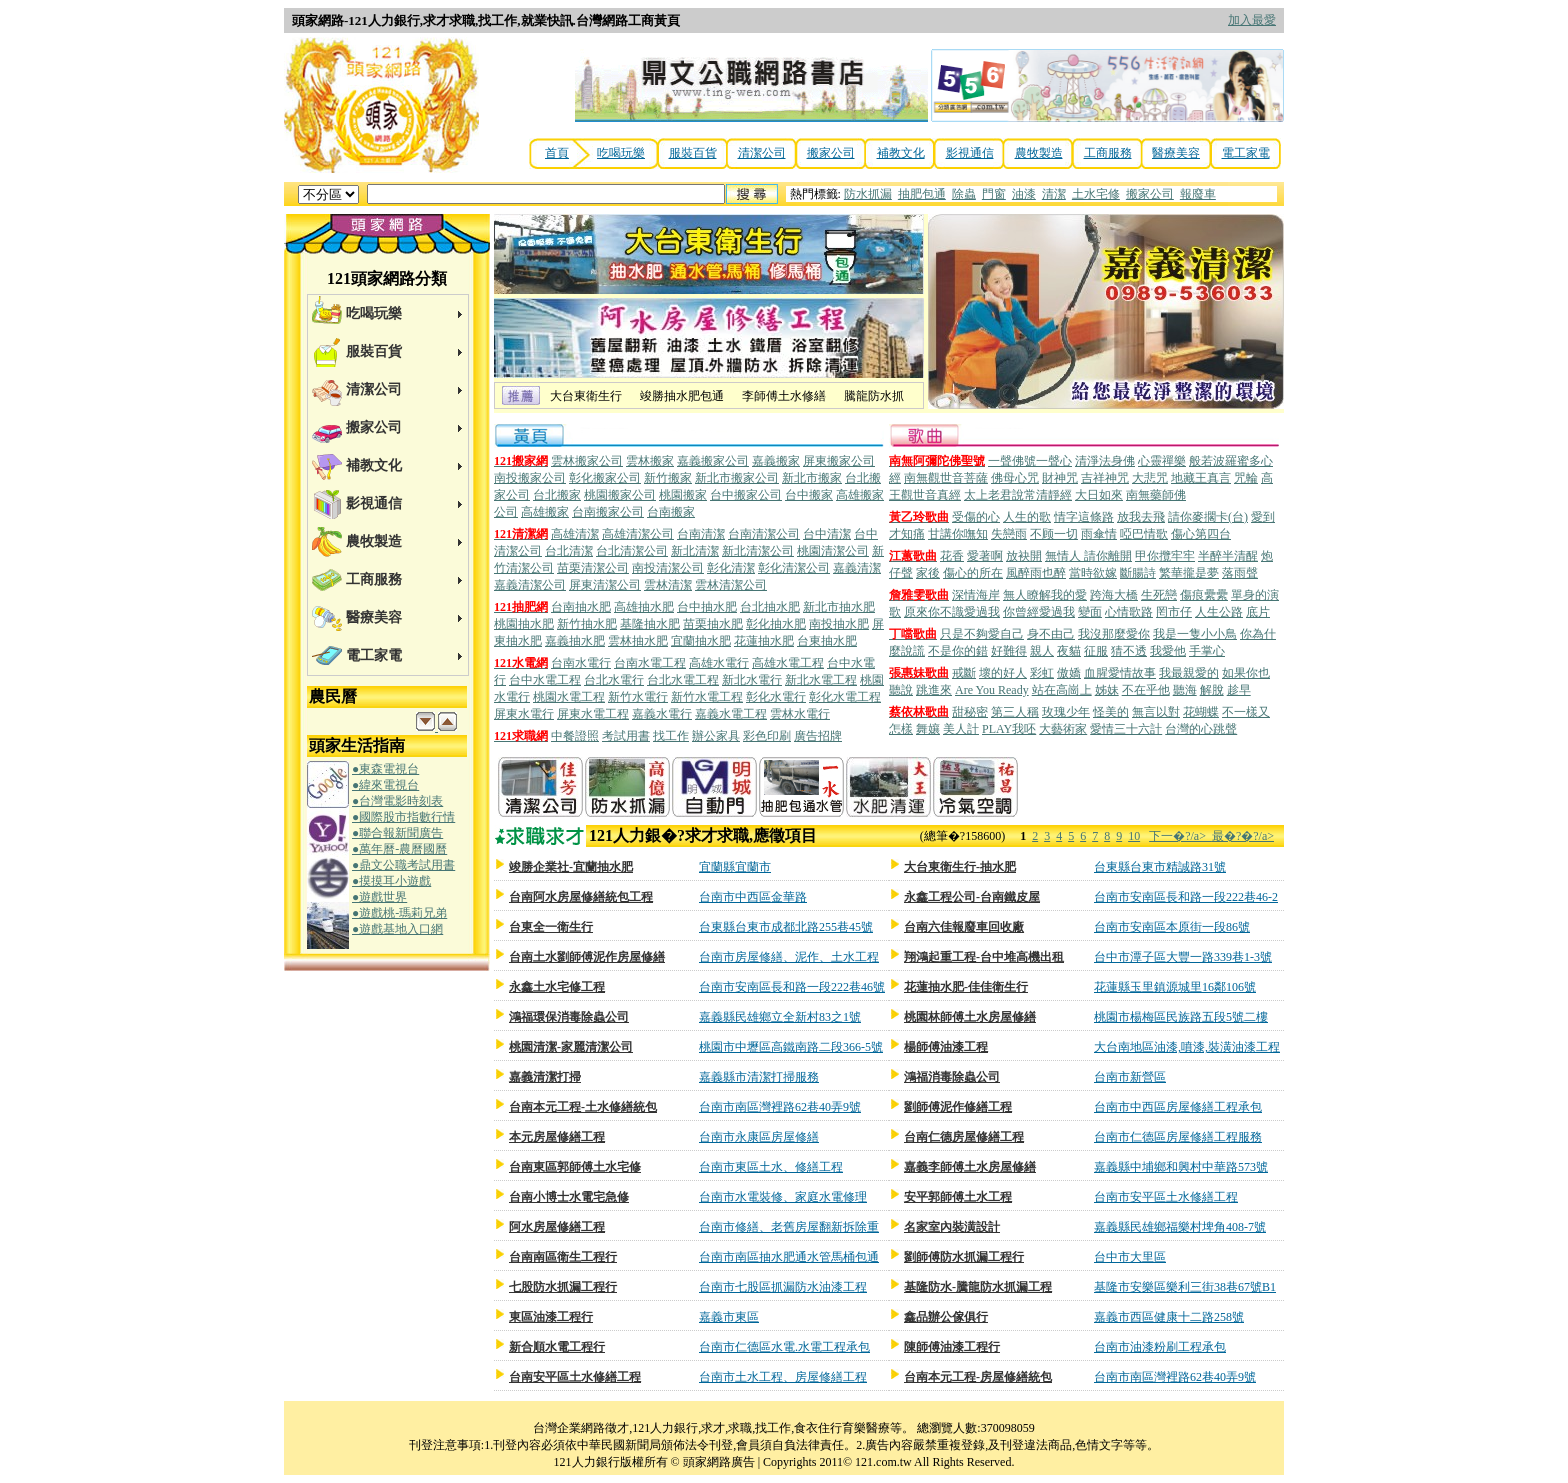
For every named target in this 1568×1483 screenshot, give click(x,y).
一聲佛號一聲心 (1030, 461)
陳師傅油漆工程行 (952, 1347)
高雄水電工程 (788, 663)
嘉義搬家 (776, 461)
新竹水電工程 (707, 697)
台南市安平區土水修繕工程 (1166, 1197)
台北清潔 (569, 551)
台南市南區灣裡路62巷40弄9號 (780, 1107)
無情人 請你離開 (1088, 556)
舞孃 (928, 729)
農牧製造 (1039, 153)
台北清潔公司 (632, 551)
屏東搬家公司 (839, 461)
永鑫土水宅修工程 (557, 987)
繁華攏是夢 (1189, 573)
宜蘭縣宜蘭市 (735, 867)
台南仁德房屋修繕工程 (964, 1137)
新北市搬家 (812, 478)
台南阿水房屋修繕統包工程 (581, 897)
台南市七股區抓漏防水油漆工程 (783, 1287)
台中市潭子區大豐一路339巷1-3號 (1183, 957)
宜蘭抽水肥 (701, 641)
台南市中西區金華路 (753, 897)
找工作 (671, 736)
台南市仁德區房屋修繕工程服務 (1178, 1137)
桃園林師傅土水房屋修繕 (970, 1017)
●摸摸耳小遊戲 (391, 881)
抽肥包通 (922, 194)
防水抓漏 (868, 194)
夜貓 (1069, 651)
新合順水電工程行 (557, 1347)
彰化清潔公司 (794, 568)
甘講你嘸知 (958, 534)
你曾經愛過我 (1039, 612)
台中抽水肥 (707, 607)
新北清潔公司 (758, 551)
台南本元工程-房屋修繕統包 (978, 1377)
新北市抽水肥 (839, 607)
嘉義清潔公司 (530, 585)
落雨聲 (1240, 573)
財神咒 (1060, 478)
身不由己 (1051, 634)
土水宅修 (1096, 194)
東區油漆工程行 (551, 1317)
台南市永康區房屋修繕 (759, 1137)
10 (1134, 836)
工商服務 (1108, 153)
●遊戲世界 (379, 897)
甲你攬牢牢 (1165, 556)
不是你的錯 (958, 651)
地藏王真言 (1201, 478)
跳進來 (934, 690)
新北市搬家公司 (737, 478)
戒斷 (964, 673)
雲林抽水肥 (638, 641)
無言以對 (1156, 712)
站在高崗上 (1062, 690)
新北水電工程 (821, 680)
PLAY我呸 (1009, 729)
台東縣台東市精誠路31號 (1160, 867)
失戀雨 (1009, 534)
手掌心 (1207, 651)
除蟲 (964, 194)
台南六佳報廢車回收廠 (964, 927)
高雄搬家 (545, 512)
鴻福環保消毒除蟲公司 (569, 1017)
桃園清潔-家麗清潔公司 (571, 1047)
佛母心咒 (1015, 478)
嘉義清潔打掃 (545, 1077)
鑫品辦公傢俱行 (946, 1317)
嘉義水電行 (662, 714)
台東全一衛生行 (551, 927)
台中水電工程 (545, 680)
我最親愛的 (1189, 673)
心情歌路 (1129, 612)
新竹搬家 (668, 478)
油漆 (1024, 194)
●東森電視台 (385, 769)
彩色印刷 (767, 736)
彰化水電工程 (845, 697)
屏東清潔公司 (605, 585)
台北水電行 (614, 680)
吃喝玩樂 (621, 153)
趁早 (1239, 690)
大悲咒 (1150, 478)
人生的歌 (1027, 517)
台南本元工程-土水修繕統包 (583, 1107)
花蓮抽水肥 (764, 641)
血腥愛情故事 (1120, 673)
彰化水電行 (776, 697)
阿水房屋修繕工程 (557, 1227)
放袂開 (1024, 556)
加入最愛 (1252, 20)
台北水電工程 (683, 680)
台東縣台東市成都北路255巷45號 (786, 927)
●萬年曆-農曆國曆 (399, 849)
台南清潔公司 (764, 534)
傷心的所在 (973, 573)
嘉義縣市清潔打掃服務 (759, 1077)
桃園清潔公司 (833, 551)
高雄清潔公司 (638, 534)
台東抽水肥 (827, 641)
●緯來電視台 (385, 785)
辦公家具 (716, 736)
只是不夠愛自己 (982, 634)
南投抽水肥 (839, 624)
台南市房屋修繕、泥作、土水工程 (789, 957)
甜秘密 (970, 712)
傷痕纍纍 (1204, 595)
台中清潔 (827, 534)
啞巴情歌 (1144, 534)
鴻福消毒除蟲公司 (952, 1077)
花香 (952, 556)
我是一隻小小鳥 (1195, 634)
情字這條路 (1084, 517)
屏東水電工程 (593, 714)
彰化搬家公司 (605, 478)
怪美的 (1111, 712)
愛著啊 (985, 556)
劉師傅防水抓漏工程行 (964, 1257)
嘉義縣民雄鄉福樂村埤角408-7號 (1180, 1227)
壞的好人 (1003, 673)
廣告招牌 (818, 736)
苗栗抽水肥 (713, 624)
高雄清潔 (575, 534)
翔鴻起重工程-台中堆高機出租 (984, 957)
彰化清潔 (731, 568)
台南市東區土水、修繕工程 (771, 1167)
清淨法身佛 (1105, 461)
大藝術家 (1063, 729)
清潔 (1054, 194)
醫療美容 (1176, 153)
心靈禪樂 (1162, 461)
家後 (928, 573)
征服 (1096, 651)
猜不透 (1129, 651)
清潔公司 (762, 153)
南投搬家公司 (530, 478)
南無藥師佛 (1156, 495)
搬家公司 (831, 153)
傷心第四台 (1201, 534)
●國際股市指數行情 (403, 817)
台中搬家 (809, 495)
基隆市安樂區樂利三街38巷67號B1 (1185, 1287)
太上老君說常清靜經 (1018, 495)
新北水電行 (752, 680)
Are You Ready (992, 690)
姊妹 (1107, 690)
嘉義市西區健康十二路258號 (1169, 1317)
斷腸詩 (1138, 573)
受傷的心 (976, 517)
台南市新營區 (1130, 1077)
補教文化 (901, 153)
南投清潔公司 (668, 568)
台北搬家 (557, 495)
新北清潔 (695, 551)
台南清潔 (701, 534)
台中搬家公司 (746, 495)
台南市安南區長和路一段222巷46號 (792, 987)
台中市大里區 (1130, 1257)
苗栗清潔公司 (593, 568)
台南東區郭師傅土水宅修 (575, 1167)
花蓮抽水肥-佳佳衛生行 (966, 987)
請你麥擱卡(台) (1208, 517)
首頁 (557, 153)
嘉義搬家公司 (713, 461)
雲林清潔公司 (731, 585)
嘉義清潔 (857, 568)
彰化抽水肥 (776, 624)
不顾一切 (1054, 534)
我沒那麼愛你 (1114, 634)
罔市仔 (1174, 612)
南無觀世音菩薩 (946, 478)
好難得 (1009, 651)
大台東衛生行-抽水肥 (960, 867)
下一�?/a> (1180, 836)
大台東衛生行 (586, 396)
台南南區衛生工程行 (563, 1257)
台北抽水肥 (770, 607)
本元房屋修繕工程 (557, 1137)
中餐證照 (575, 736)
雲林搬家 (650, 461)
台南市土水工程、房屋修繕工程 (783, 1377)
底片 (1258, 612)
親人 (1042, 651)
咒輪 (1246, 478)
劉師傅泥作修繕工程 (958, 1107)
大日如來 (1099, 495)
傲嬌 (1069, 673)
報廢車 (1198, 194)
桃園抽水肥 (524, 624)
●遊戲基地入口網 (397, 929)
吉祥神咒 (1105, 478)
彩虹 (1042, 673)
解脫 (1212, 690)
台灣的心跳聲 (1201, 729)
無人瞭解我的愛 (1045, 595)
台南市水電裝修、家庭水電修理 (783, 1197)
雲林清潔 (668, 585)
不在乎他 (1146, 690)
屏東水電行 (524, 714)
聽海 (1185, 690)
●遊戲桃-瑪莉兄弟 (399, 913)
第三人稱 (1015, 712)
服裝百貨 (693, 153)
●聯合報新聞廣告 (397, 833)
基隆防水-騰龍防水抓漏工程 (978, 1287)
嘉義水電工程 (731, 714)
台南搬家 (671, 512)
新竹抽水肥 (587, 624)
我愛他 (1168, 651)
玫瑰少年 (1066, 712)
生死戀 (1159, 595)
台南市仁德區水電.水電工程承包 (784, 1347)
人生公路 (1219, 612)
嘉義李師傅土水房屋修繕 (970, 1167)
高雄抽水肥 (644, 607)
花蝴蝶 (1201, 712)
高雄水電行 (719, 663)
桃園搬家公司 (620, 495)
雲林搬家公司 (587, 461)
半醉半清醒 (1228, 556)
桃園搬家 (683, 495)
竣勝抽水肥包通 (682, 396)
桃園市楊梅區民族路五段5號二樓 (1181, 1017)
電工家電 (1246, 153)
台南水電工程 (650, 663)
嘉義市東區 (729, 1317)
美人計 (961, 729)
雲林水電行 (800, 714)
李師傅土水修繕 (784, 396)
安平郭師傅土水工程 (958, 1197)
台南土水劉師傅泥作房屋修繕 (587, 957)
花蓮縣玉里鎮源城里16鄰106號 (1175, 987)
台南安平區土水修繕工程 (575, 1377)
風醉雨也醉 (1036, 573)
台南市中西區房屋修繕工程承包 (1178, 1107)
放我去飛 (1141, 517)
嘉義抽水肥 (575, 641)
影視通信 (970, 153)
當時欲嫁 (1093, 573)
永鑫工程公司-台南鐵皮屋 (972, 897)
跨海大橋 (1114, 595)
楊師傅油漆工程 (946, 1047)
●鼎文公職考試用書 (403, 865)
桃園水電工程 (569, 697)
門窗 (994, 194)
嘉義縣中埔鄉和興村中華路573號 (1181, 1167)
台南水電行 (581, 663)
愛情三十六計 (1126, 729)
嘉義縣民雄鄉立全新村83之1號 (780, 1017)
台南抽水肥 (581, 607)
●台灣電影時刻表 (397, 801)
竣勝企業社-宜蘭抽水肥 (571, 867)
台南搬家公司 (608, 512)
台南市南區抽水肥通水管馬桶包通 (789, 1257)
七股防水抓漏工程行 (563, 1287)
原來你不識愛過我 (952, 612)
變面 (1090, 612)
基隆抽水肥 (650, 624)
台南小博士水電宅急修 (569, 1197)
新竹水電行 (638, 697)
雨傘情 (1099, 534)
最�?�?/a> (1243, 836)
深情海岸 (976, 595)
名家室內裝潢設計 (952, 1227)
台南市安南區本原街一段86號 (1172, 927)
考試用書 (626, 736)
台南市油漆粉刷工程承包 (1160, 1347)
